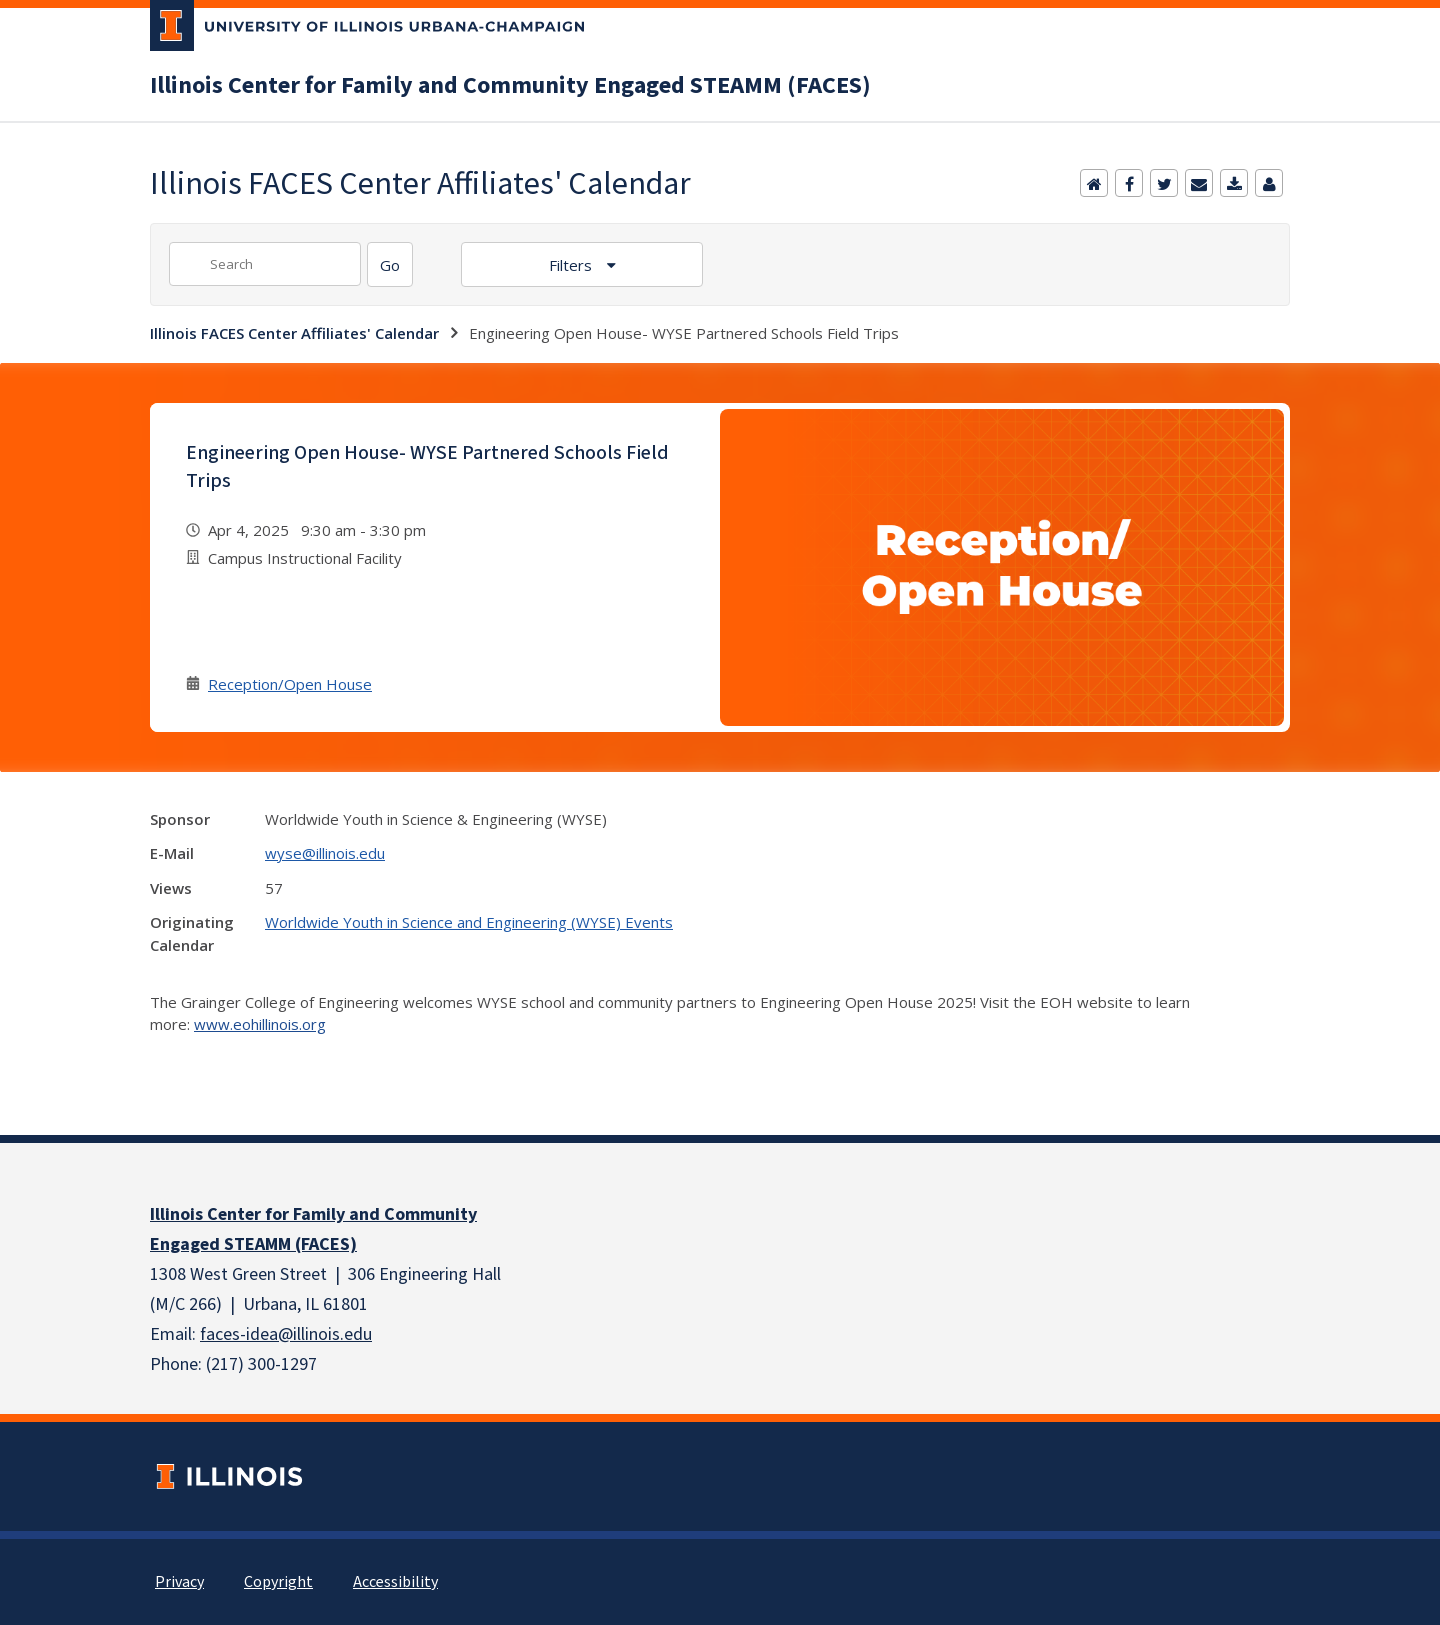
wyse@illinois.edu (325, 853)
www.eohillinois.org (260, 1024)
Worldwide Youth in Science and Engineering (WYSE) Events (469, 922)
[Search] (390, 264)
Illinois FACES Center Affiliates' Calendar (294, 333)
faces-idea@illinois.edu (286, 1334)
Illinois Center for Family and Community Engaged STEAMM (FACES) (510, 86)
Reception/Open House (290, 684)
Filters (572, 265)
